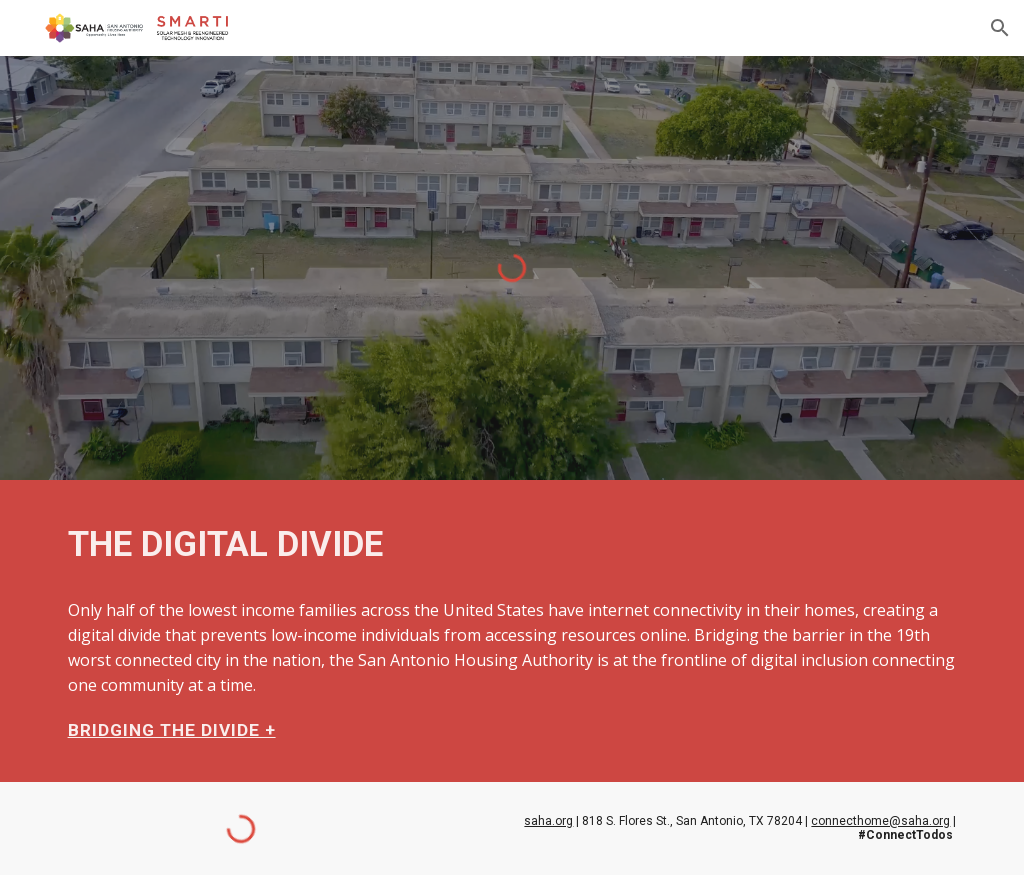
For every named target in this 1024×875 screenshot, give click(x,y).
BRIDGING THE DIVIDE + (172, 730)
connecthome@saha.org (880, 821)
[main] (512, 544)
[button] (1000, 28)
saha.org (548, 821)
